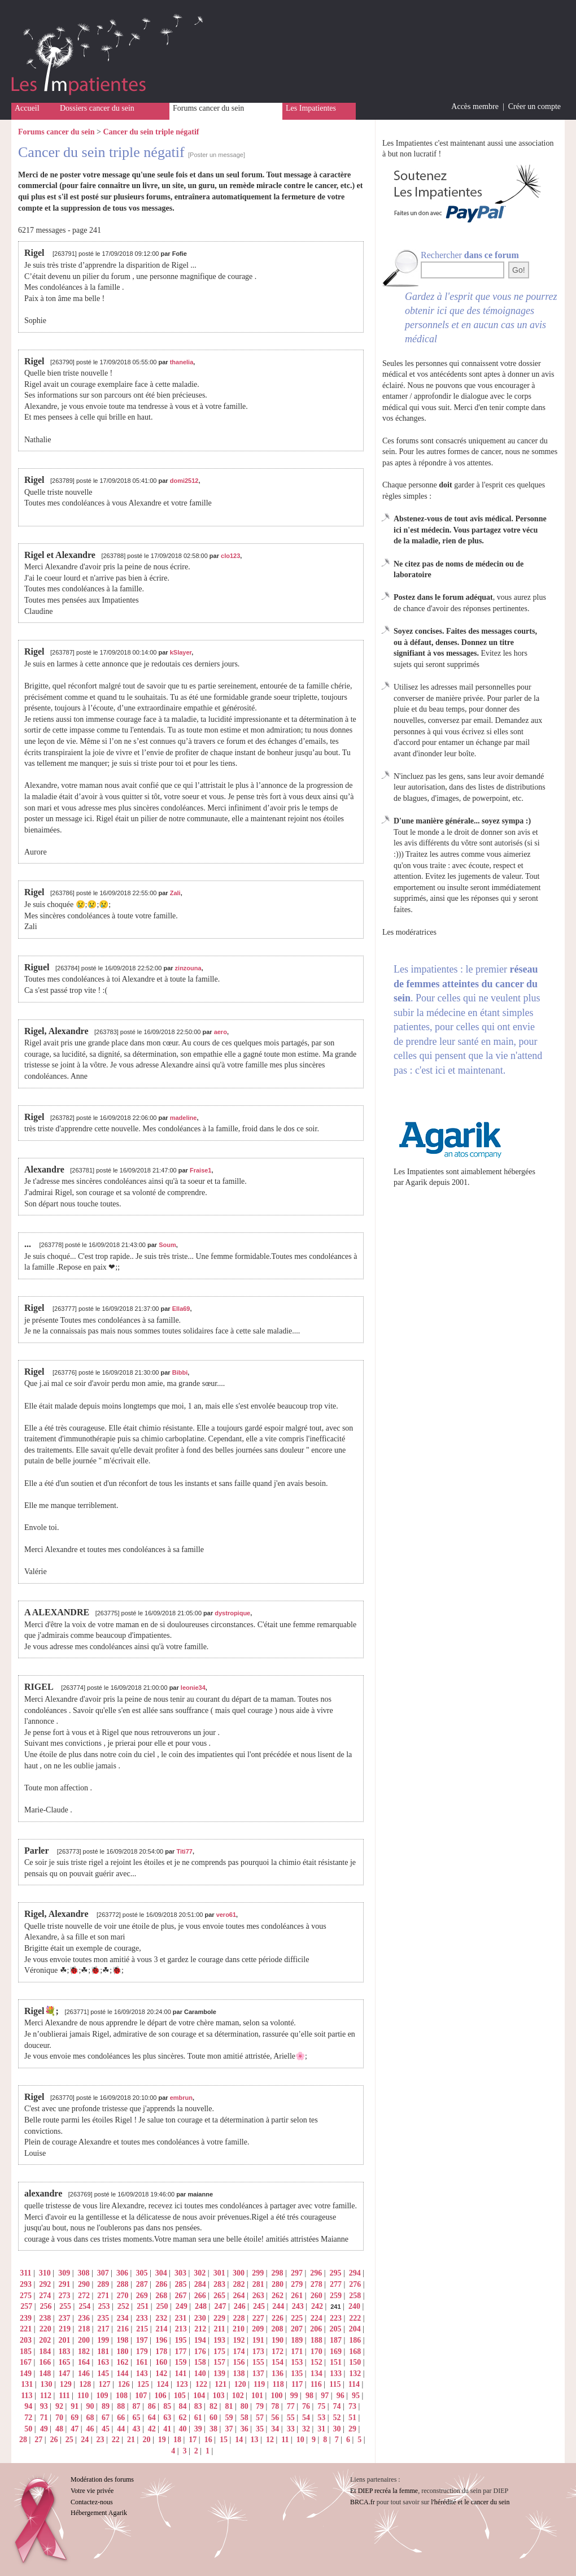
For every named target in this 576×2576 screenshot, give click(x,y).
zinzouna (188, 968)
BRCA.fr (362, 2502)
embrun (181, 2097)
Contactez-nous (92, 2502)
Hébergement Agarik (99, 2513)
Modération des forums (102, 2479)
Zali (175, 893)
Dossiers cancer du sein (97, 108)
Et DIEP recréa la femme (384, 2491)
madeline (183, 1117)
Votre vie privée (92, 2491)
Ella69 (181, 1308)
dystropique (232, 1613)
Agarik (416, 1182)
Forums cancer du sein (208, 108)
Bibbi (180, 1372)
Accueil (27, 108)
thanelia (182, 362)
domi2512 (184, 480)
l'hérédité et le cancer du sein (470, 2502)
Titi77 (184, 1851)
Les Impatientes (311, 108)
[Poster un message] (216, 154)
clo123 (230, 555)
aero (220, 1031)
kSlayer (181, 652)
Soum (167, 1244)
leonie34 (193, 1687)
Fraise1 (201, 1170)
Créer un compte (534, 106)
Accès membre (475, 106)
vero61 (226, 1914)
